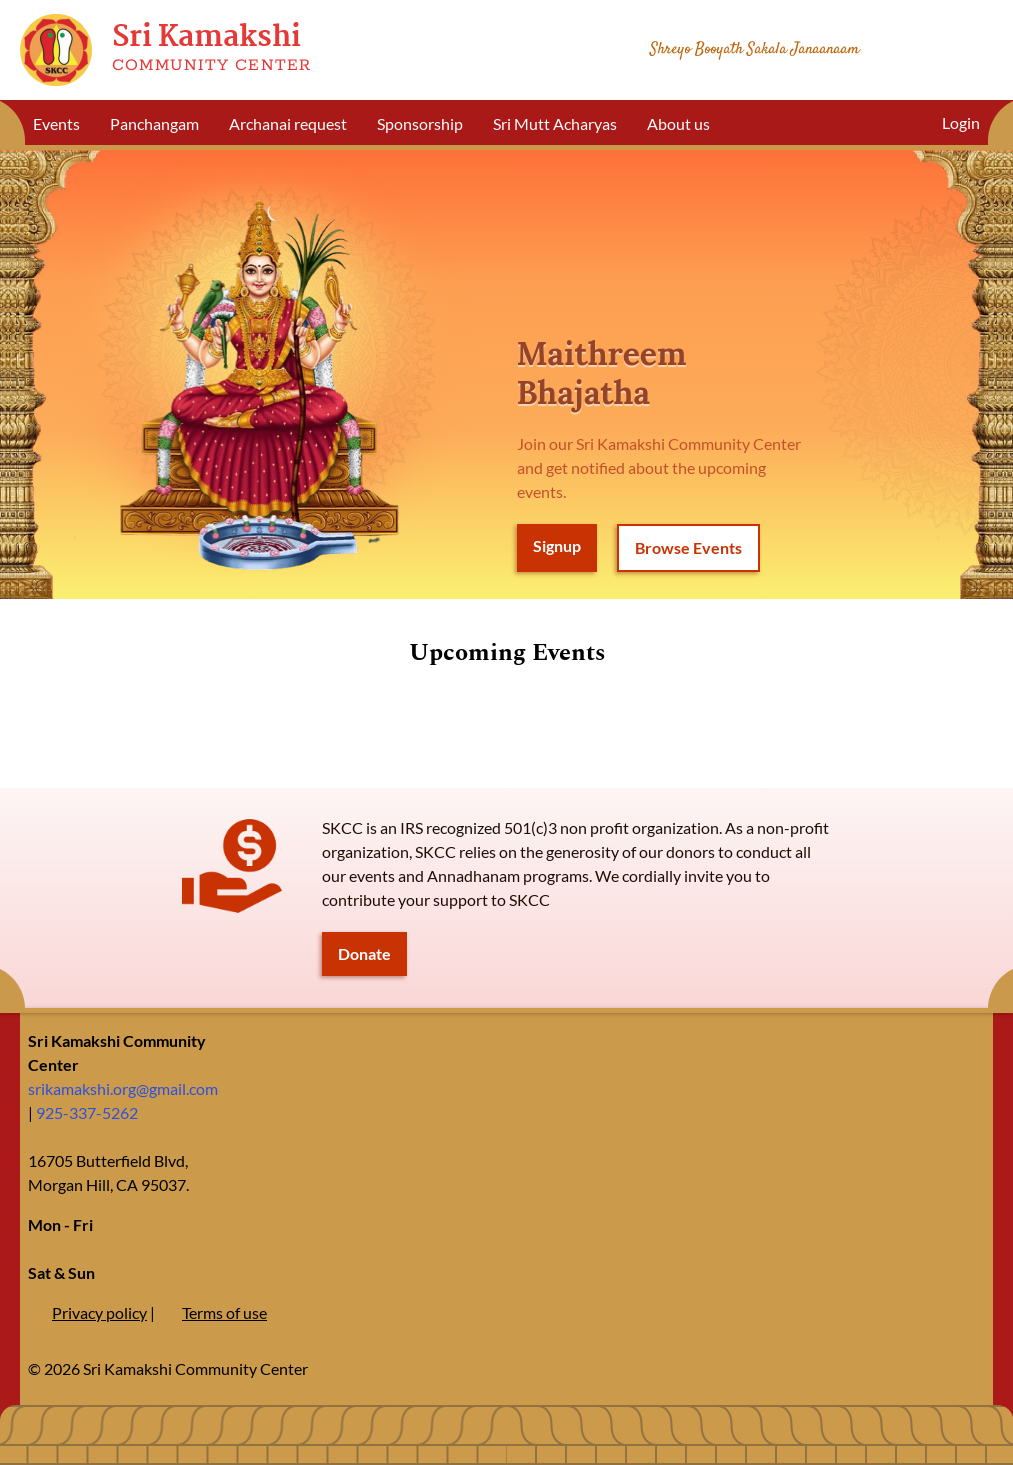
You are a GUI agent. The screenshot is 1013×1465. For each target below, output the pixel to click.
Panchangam (154, 123)
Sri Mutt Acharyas (555, 123)
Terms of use (224, 1312)
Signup (557, 545)
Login (961, 122)
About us (678, 123)
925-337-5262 (87, 1112)
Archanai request (288, 123)
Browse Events (688, 547)
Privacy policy (99, 1312)
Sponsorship (420, 123)
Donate (364, 953)
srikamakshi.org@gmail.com (123, 1088)
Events (56, 123)
